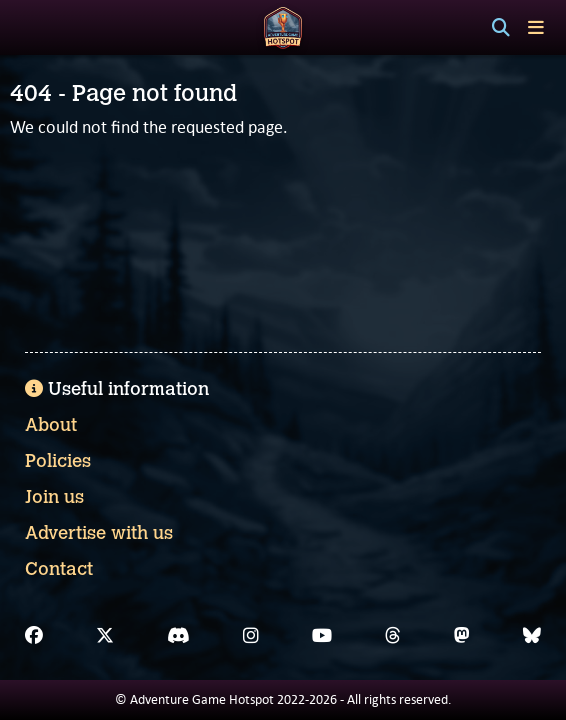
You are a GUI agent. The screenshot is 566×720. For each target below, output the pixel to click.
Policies (58, 461)
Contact (59, 569)
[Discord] (178, 636)
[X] (105, 636)
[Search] (501, 28)
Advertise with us (99, 533)
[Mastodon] (462, 636)
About (51, 425)
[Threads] (393, 636)
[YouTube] (322, 636)
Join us (54, 497)
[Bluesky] (532, 636)
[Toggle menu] (536, 27)
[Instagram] (251, 636)
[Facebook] (34, 636)
